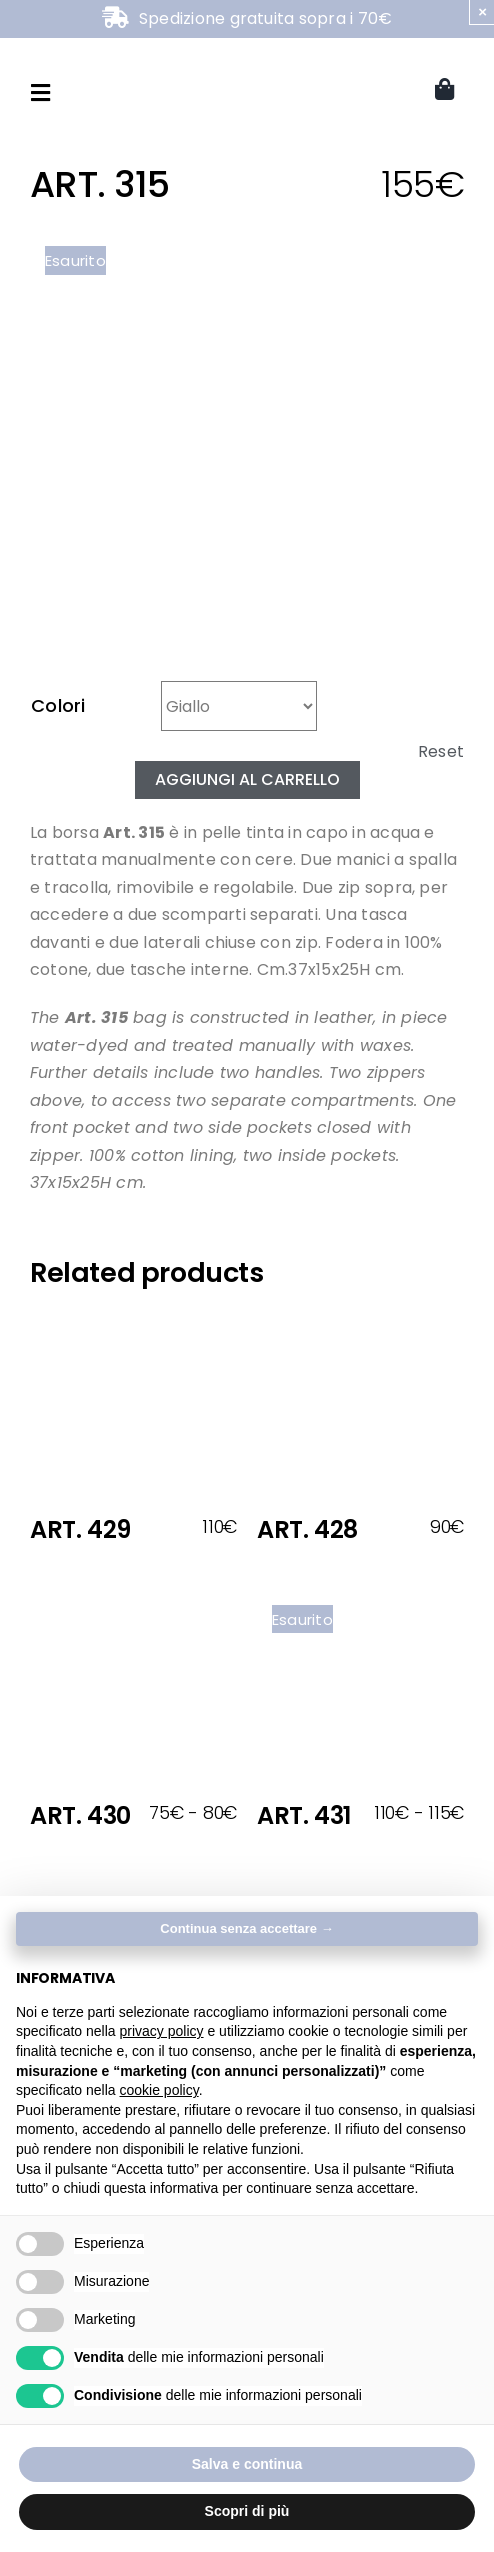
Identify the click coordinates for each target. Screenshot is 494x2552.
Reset (441, 752)
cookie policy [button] (159, 2090)
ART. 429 (80, 1529)
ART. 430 (80, 1815)
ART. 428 (307, 1529)
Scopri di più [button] (247, 2511)
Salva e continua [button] (247, 2464)
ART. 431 (304, 1815)
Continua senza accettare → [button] (246, 1928)
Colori (58, 705)
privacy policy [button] (162, 2031)
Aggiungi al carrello (247, 779)
